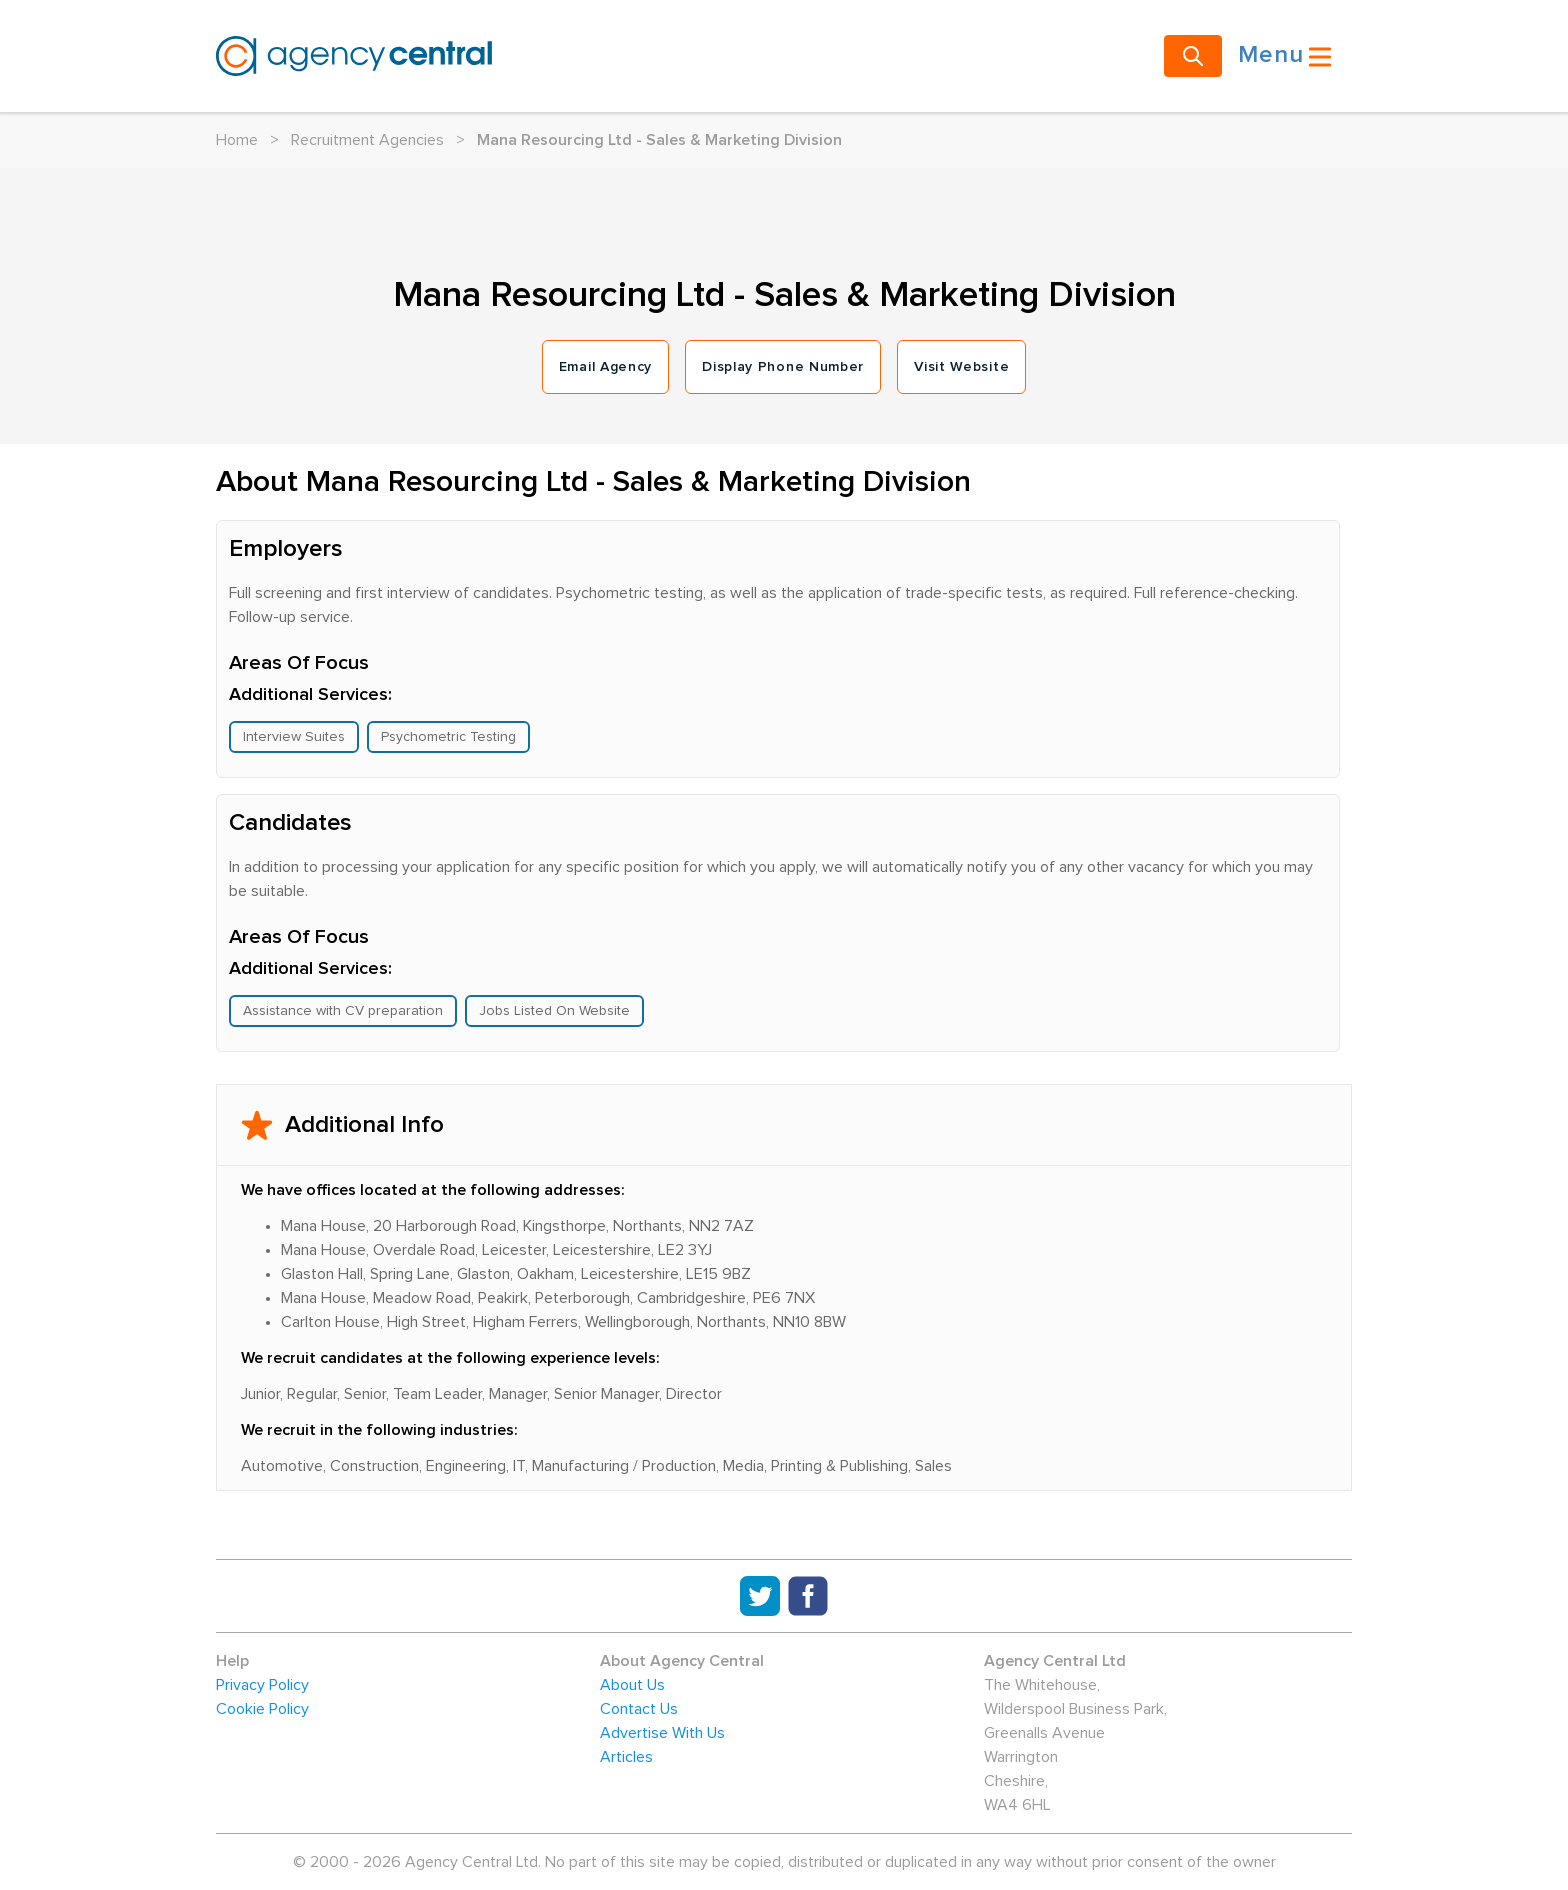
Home (237, 140)
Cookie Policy (262, 1709)
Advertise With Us (662, 1733)
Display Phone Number (783, 367)
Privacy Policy (262, 1685)
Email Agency (605, 367)
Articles (626, 1757)
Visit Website (961, 367)
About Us (632, 1685)
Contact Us (639, 1709)
